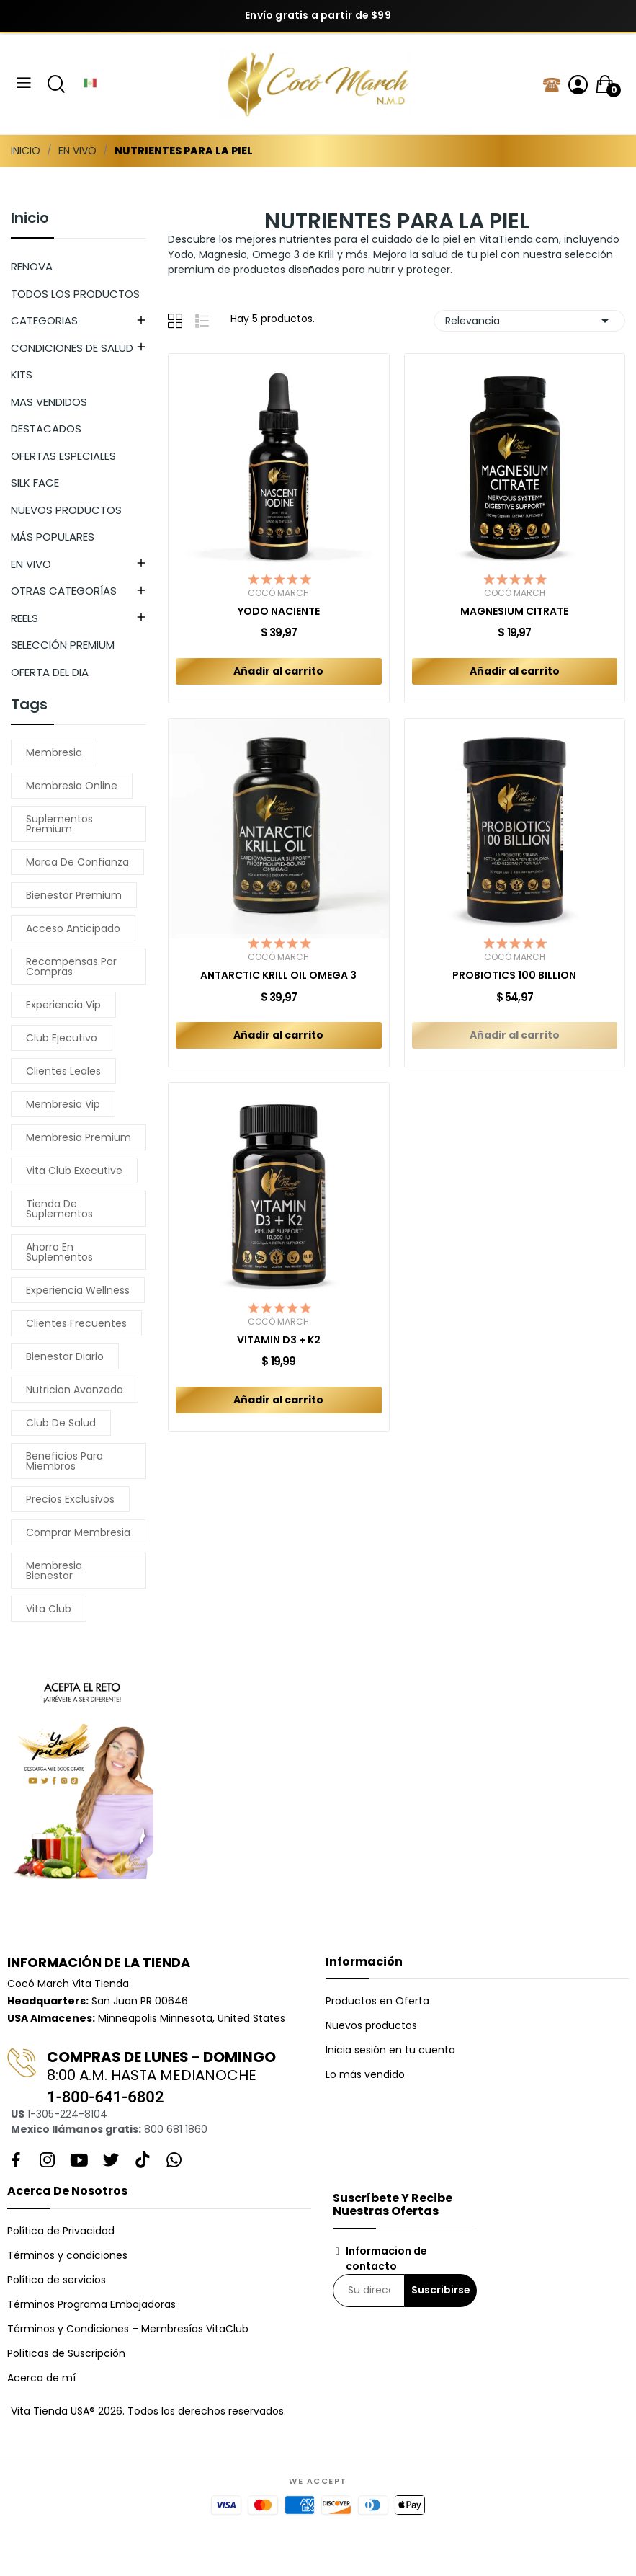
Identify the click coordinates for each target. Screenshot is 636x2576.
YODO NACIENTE (279, 611)
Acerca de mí (41, 2378)
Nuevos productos (371, 2025)
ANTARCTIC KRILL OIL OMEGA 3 (278, 975)
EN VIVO (31, 564)
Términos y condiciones (67, 2255)
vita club (48, 1609)
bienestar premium (74, 895)
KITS (21, 374)
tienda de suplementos (59, 1208)
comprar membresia (78, 1532)
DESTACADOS (46, 428)
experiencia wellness (78, 1290)
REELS (24, 618)
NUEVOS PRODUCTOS (66, 510)
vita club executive (74, 1170)
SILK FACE (35, 482)
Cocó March (278, 593)
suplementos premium (59, 824)
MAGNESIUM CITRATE (514, 611)
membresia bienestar (54, 1570)
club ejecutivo (61, 1038)
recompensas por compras (71, 966)
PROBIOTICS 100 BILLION (514, 975)
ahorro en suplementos (59, 1252)
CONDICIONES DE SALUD (72, 347)
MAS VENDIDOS (49, 401)
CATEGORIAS (44, 320)
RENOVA (32, 266)
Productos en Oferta (377, 2001)
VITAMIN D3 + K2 (279, 1340)
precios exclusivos (70, 1499)
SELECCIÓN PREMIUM (63, 644)
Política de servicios (56, 2280)
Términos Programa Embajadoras (91, 2304)
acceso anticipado (73, 928)
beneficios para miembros (64, 1461)
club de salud (61, 1423)
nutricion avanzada (74, 1389)
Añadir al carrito (278, 671)
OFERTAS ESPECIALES (63, 455)
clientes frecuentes (76, 1323)
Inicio (30, 219)
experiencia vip (63, 1005)
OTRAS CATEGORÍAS (64, 590)
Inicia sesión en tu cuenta (390, 2050)
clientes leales (63, 1071)
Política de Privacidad (61, 2231)
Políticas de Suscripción (66, 2353)
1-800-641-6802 (105, 2097)
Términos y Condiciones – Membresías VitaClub (127, 2329)
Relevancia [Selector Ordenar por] (529, 320)
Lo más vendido (365, 2074)
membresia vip (63, 1104)
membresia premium (78, 1137)
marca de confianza (77, 862)
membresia (54, 752)
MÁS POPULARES (52, 536)
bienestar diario (65, 1356)
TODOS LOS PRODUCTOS (75, 293)
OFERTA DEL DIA (50, 672)
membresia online (71, 785)
